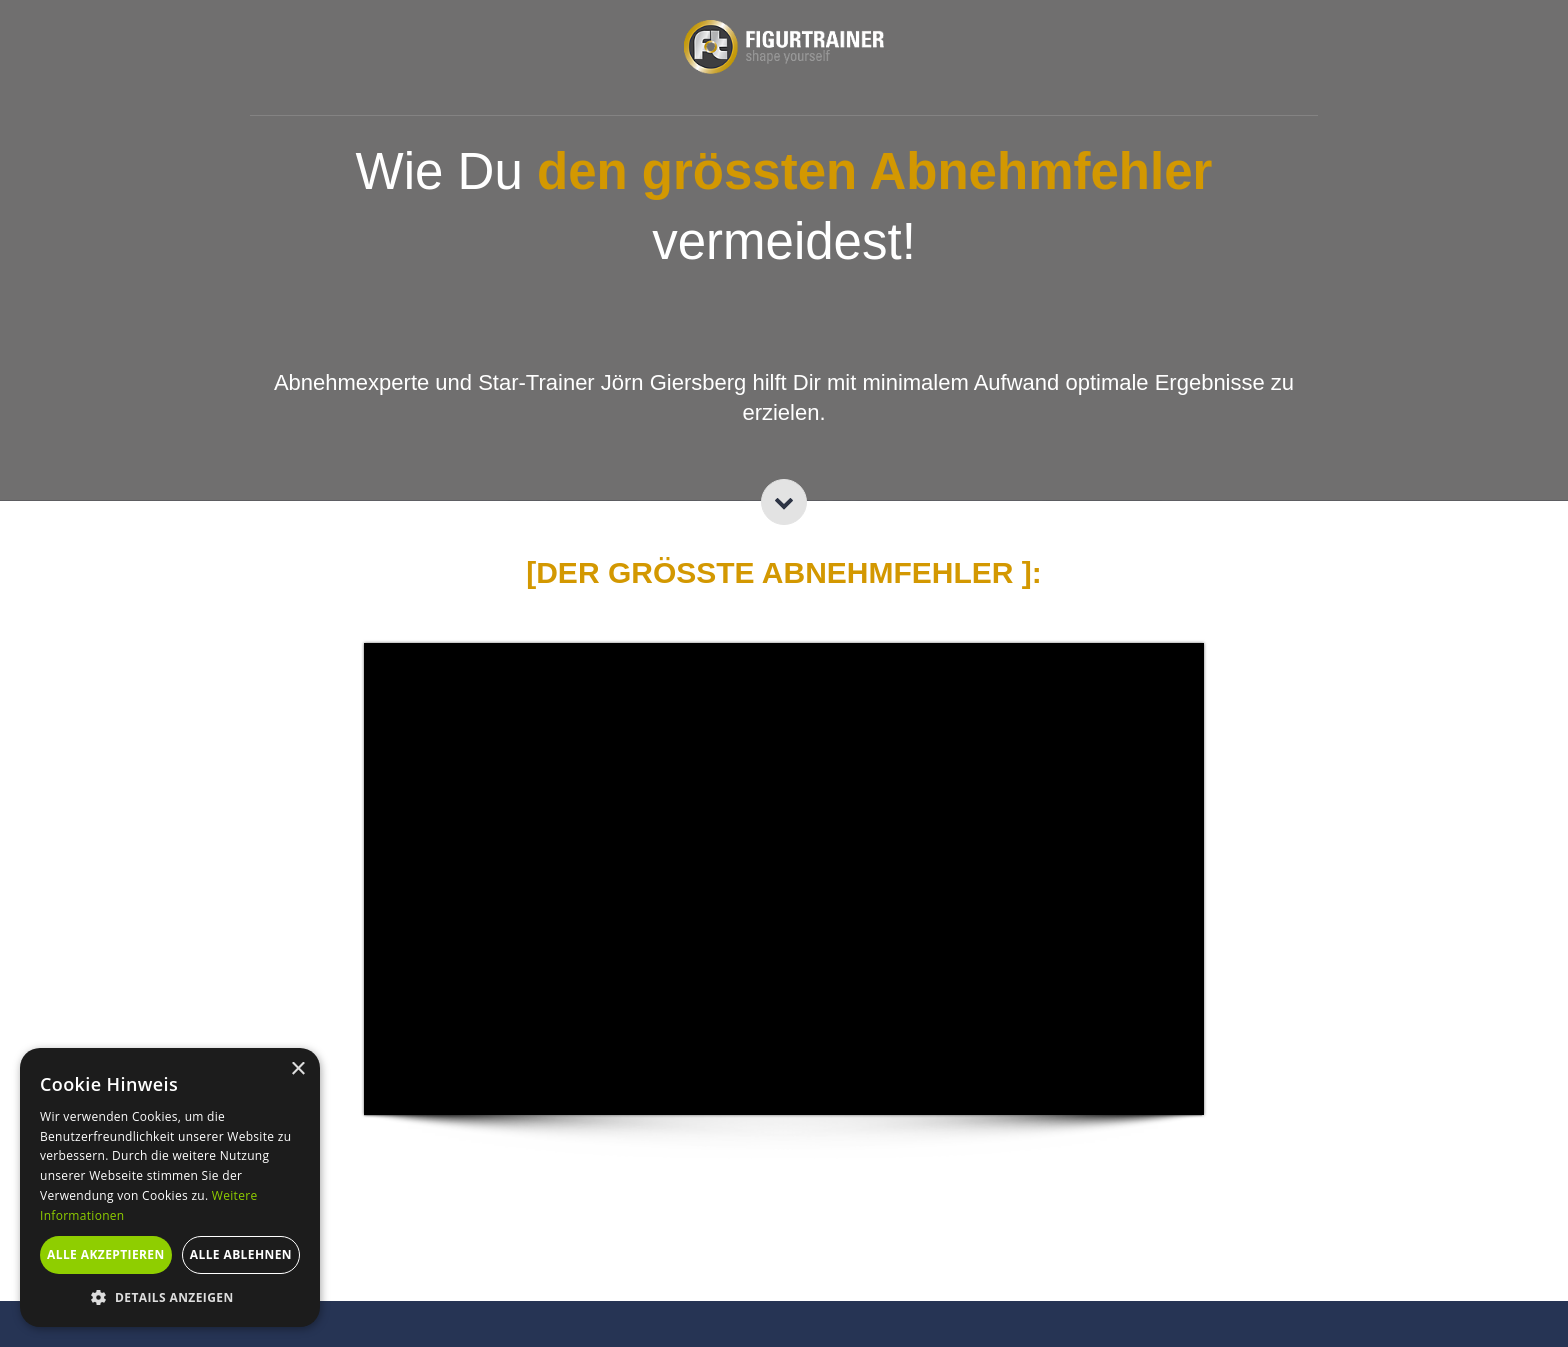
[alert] (170, 1187)
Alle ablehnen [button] (241, 1254)
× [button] (297, 1069)
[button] (170, 1297)
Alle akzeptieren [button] (106, 1254)
